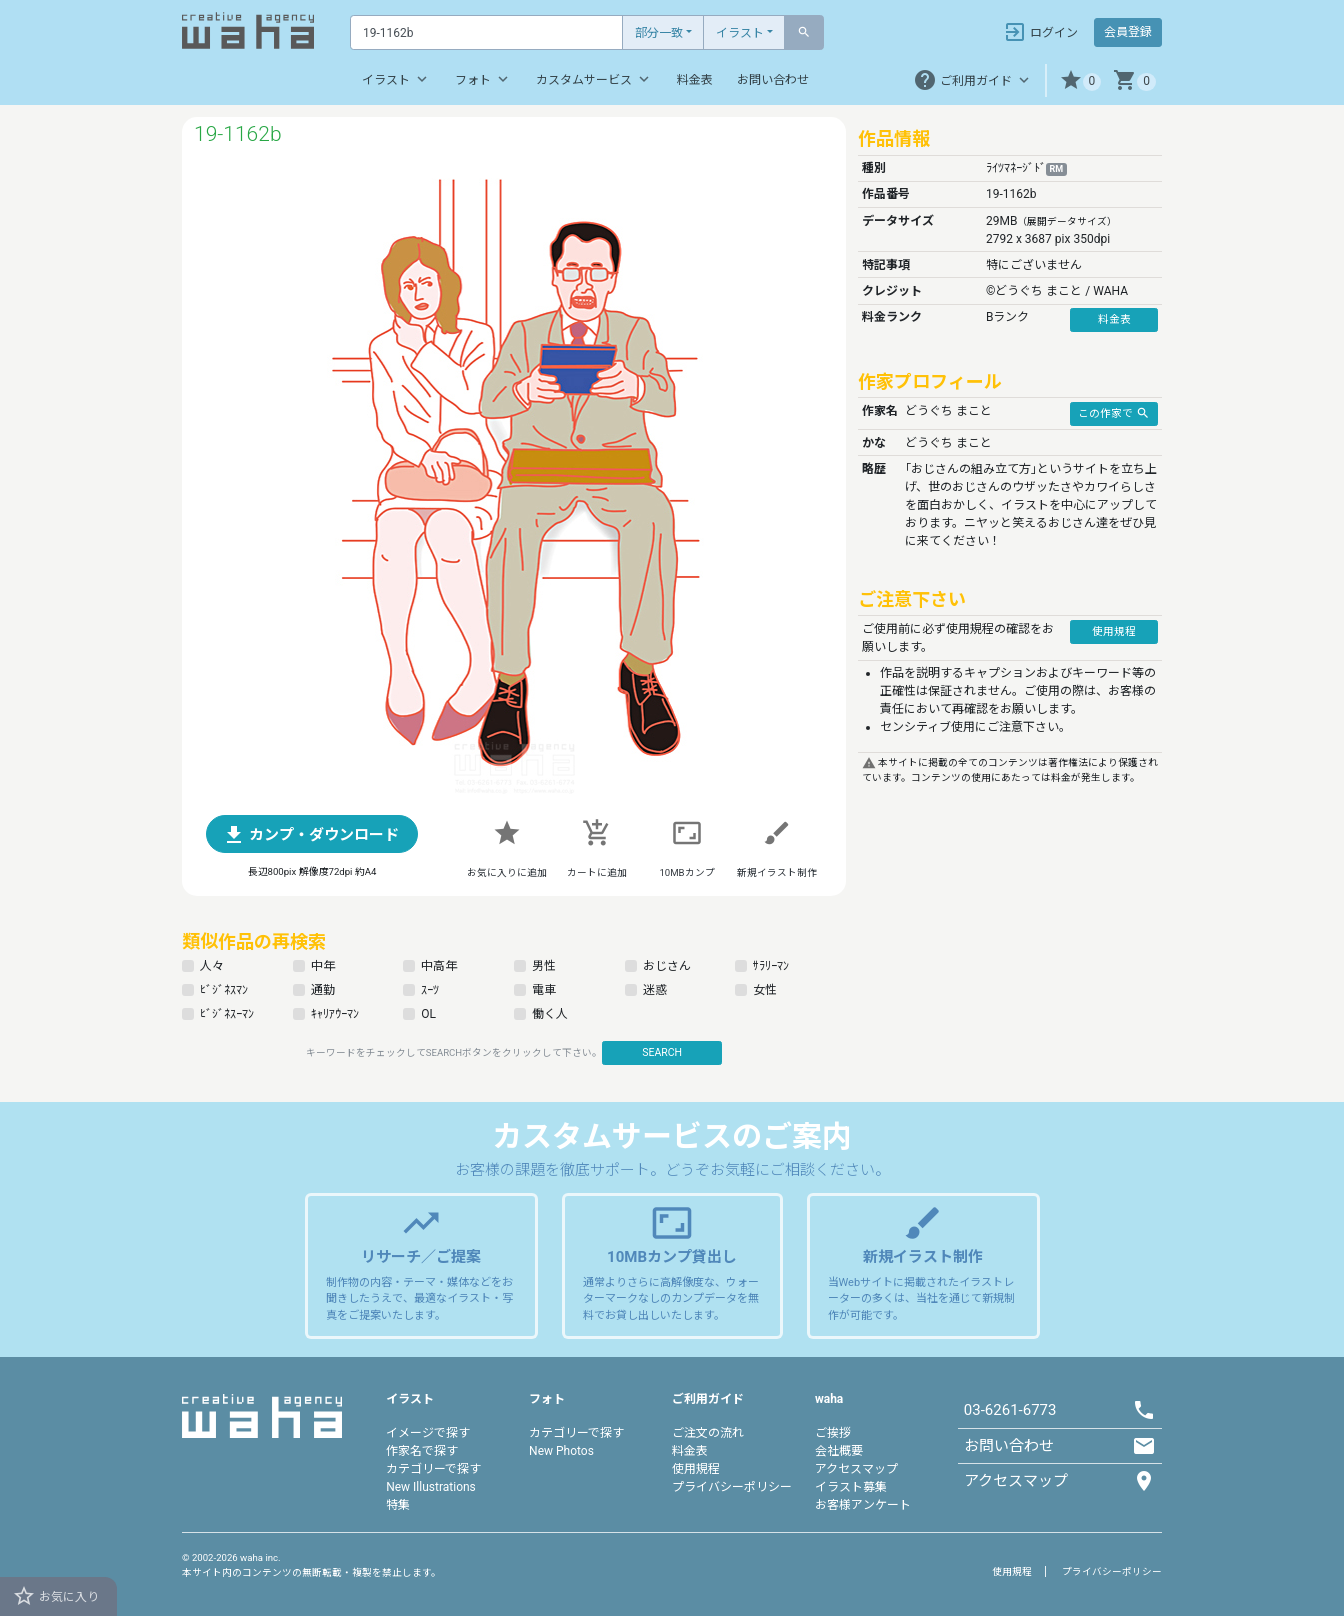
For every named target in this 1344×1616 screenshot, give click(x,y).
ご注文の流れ (708, 1433)
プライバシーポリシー (732, 1487)
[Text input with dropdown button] (486, 32)
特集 (398, 1505)
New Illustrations (431, 1487)
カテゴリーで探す (433, 1469)
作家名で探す (422, 1451)
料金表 (695, 80)
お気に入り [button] (55, 1596)
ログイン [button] (1040, 32)
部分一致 (659, 33)
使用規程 (696, 1469)
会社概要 (839, 1451)
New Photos (561, 1451)
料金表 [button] (1114, 319)
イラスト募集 (851, 1487)
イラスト (740, 33)
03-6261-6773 (1010, 1410)
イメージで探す (428, 1433)
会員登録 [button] (1128, 32)
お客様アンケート (863, 1505)
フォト (483, 79)
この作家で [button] (1114, 413)
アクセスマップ (856, 1469)
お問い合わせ (773, 80)
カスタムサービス (594, 79)
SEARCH (662, 1052)
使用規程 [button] (1114, 631)
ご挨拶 (833, 1433)
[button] (1080, 80)
